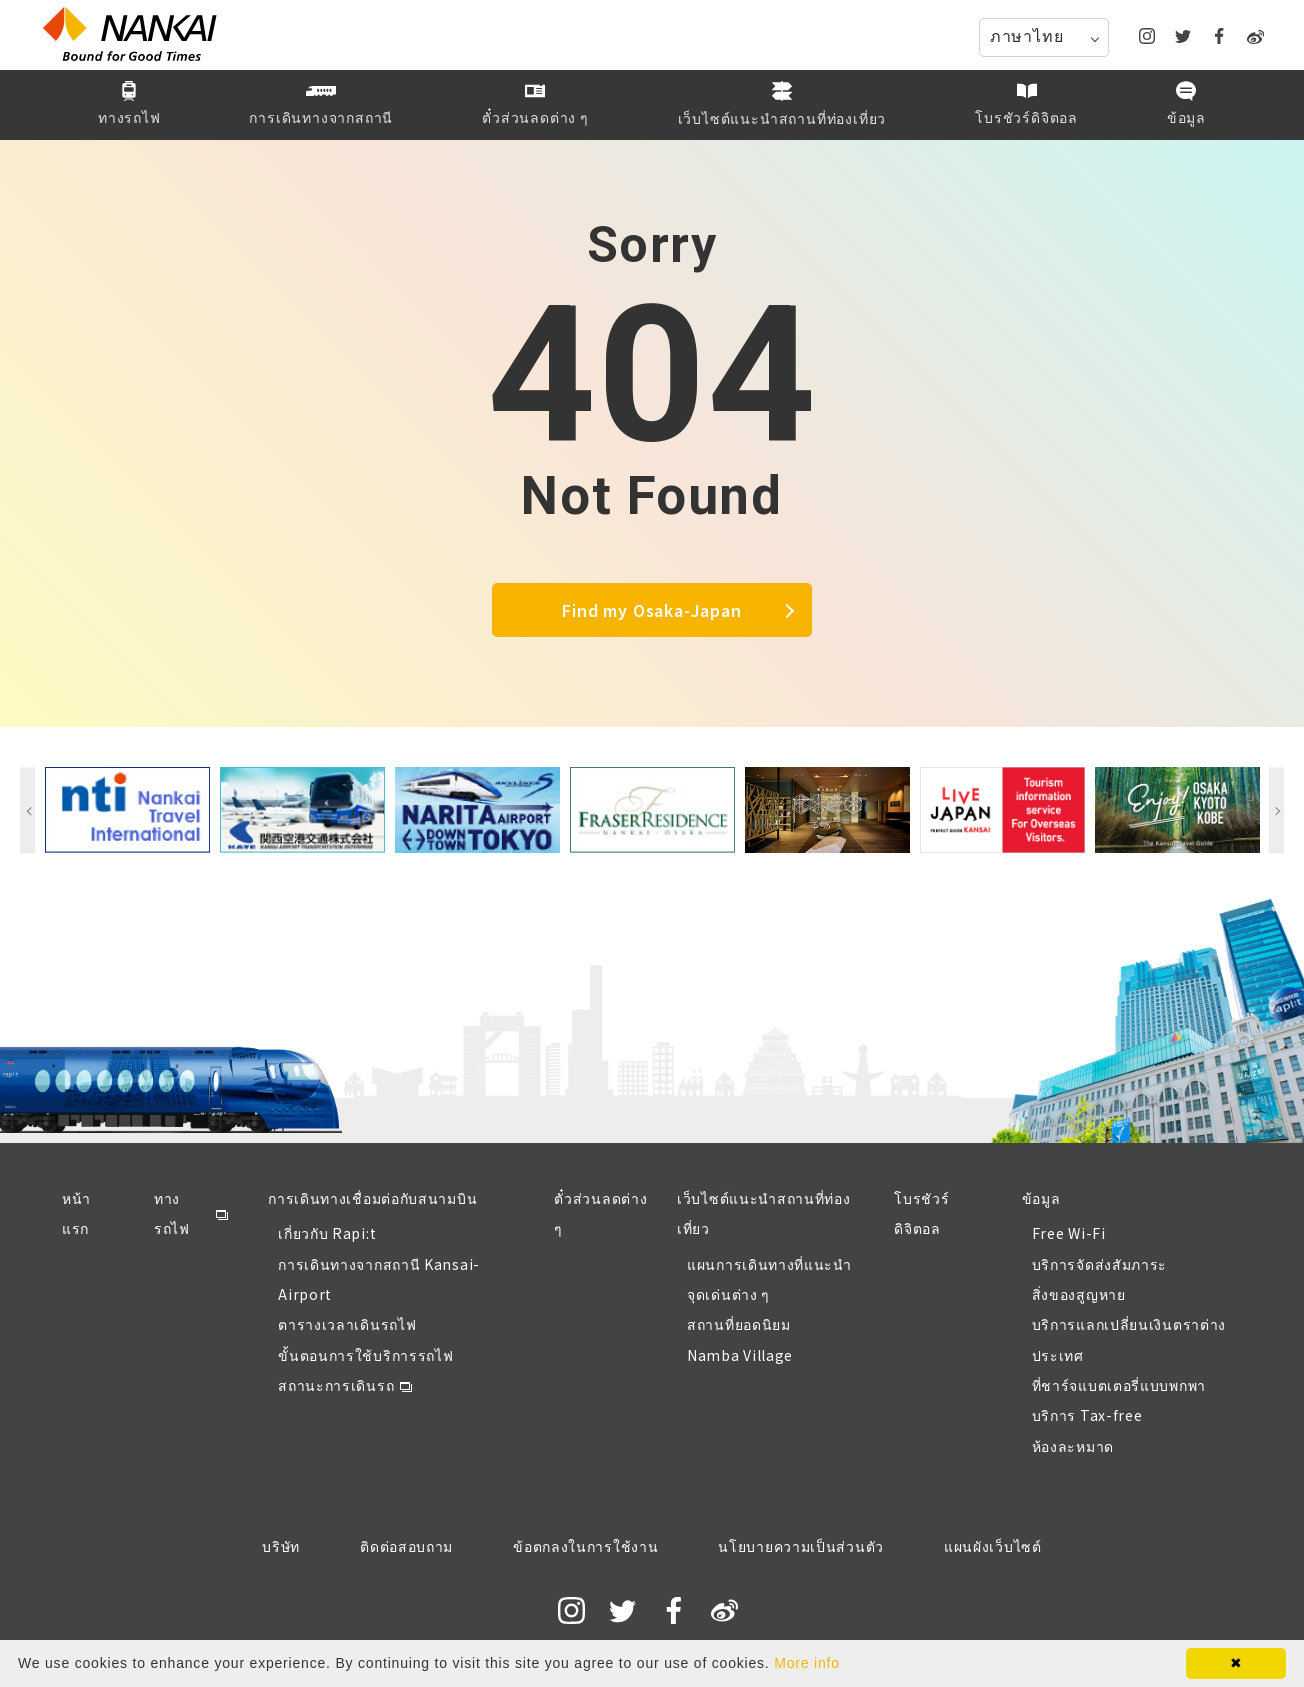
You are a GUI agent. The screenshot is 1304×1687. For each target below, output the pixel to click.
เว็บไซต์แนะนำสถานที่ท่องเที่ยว (764, 1213)
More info (807, 1663)
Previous (27, 809)
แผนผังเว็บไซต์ (993, 1546)
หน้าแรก (76, 1213)
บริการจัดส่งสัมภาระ (1100, 1264)
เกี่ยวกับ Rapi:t (327, 1233)
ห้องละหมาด (1073, 1446)
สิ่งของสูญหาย (1079, 1294)
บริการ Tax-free (1087, 1415)
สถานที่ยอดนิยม (739, 1324)
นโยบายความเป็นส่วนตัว (801, 1546)
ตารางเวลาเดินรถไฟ (347, 1324)
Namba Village (740, 1355)
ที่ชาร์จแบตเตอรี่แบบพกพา (1119, 1385)
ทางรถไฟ (172, 1213)
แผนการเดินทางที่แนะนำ (769, 1264)
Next (1276, 809)
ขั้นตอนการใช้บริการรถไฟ (365, 1355)
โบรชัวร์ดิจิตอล (921, 1213)
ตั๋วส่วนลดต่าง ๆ (600, 1213)
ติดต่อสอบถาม (406, 1546)
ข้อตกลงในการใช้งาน (585, 1546)
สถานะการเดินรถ (336, 1385)
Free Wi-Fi (1069, 1233)
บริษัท (281, 1546)
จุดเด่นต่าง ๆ (728, 1294)
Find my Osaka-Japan (651, 610)
